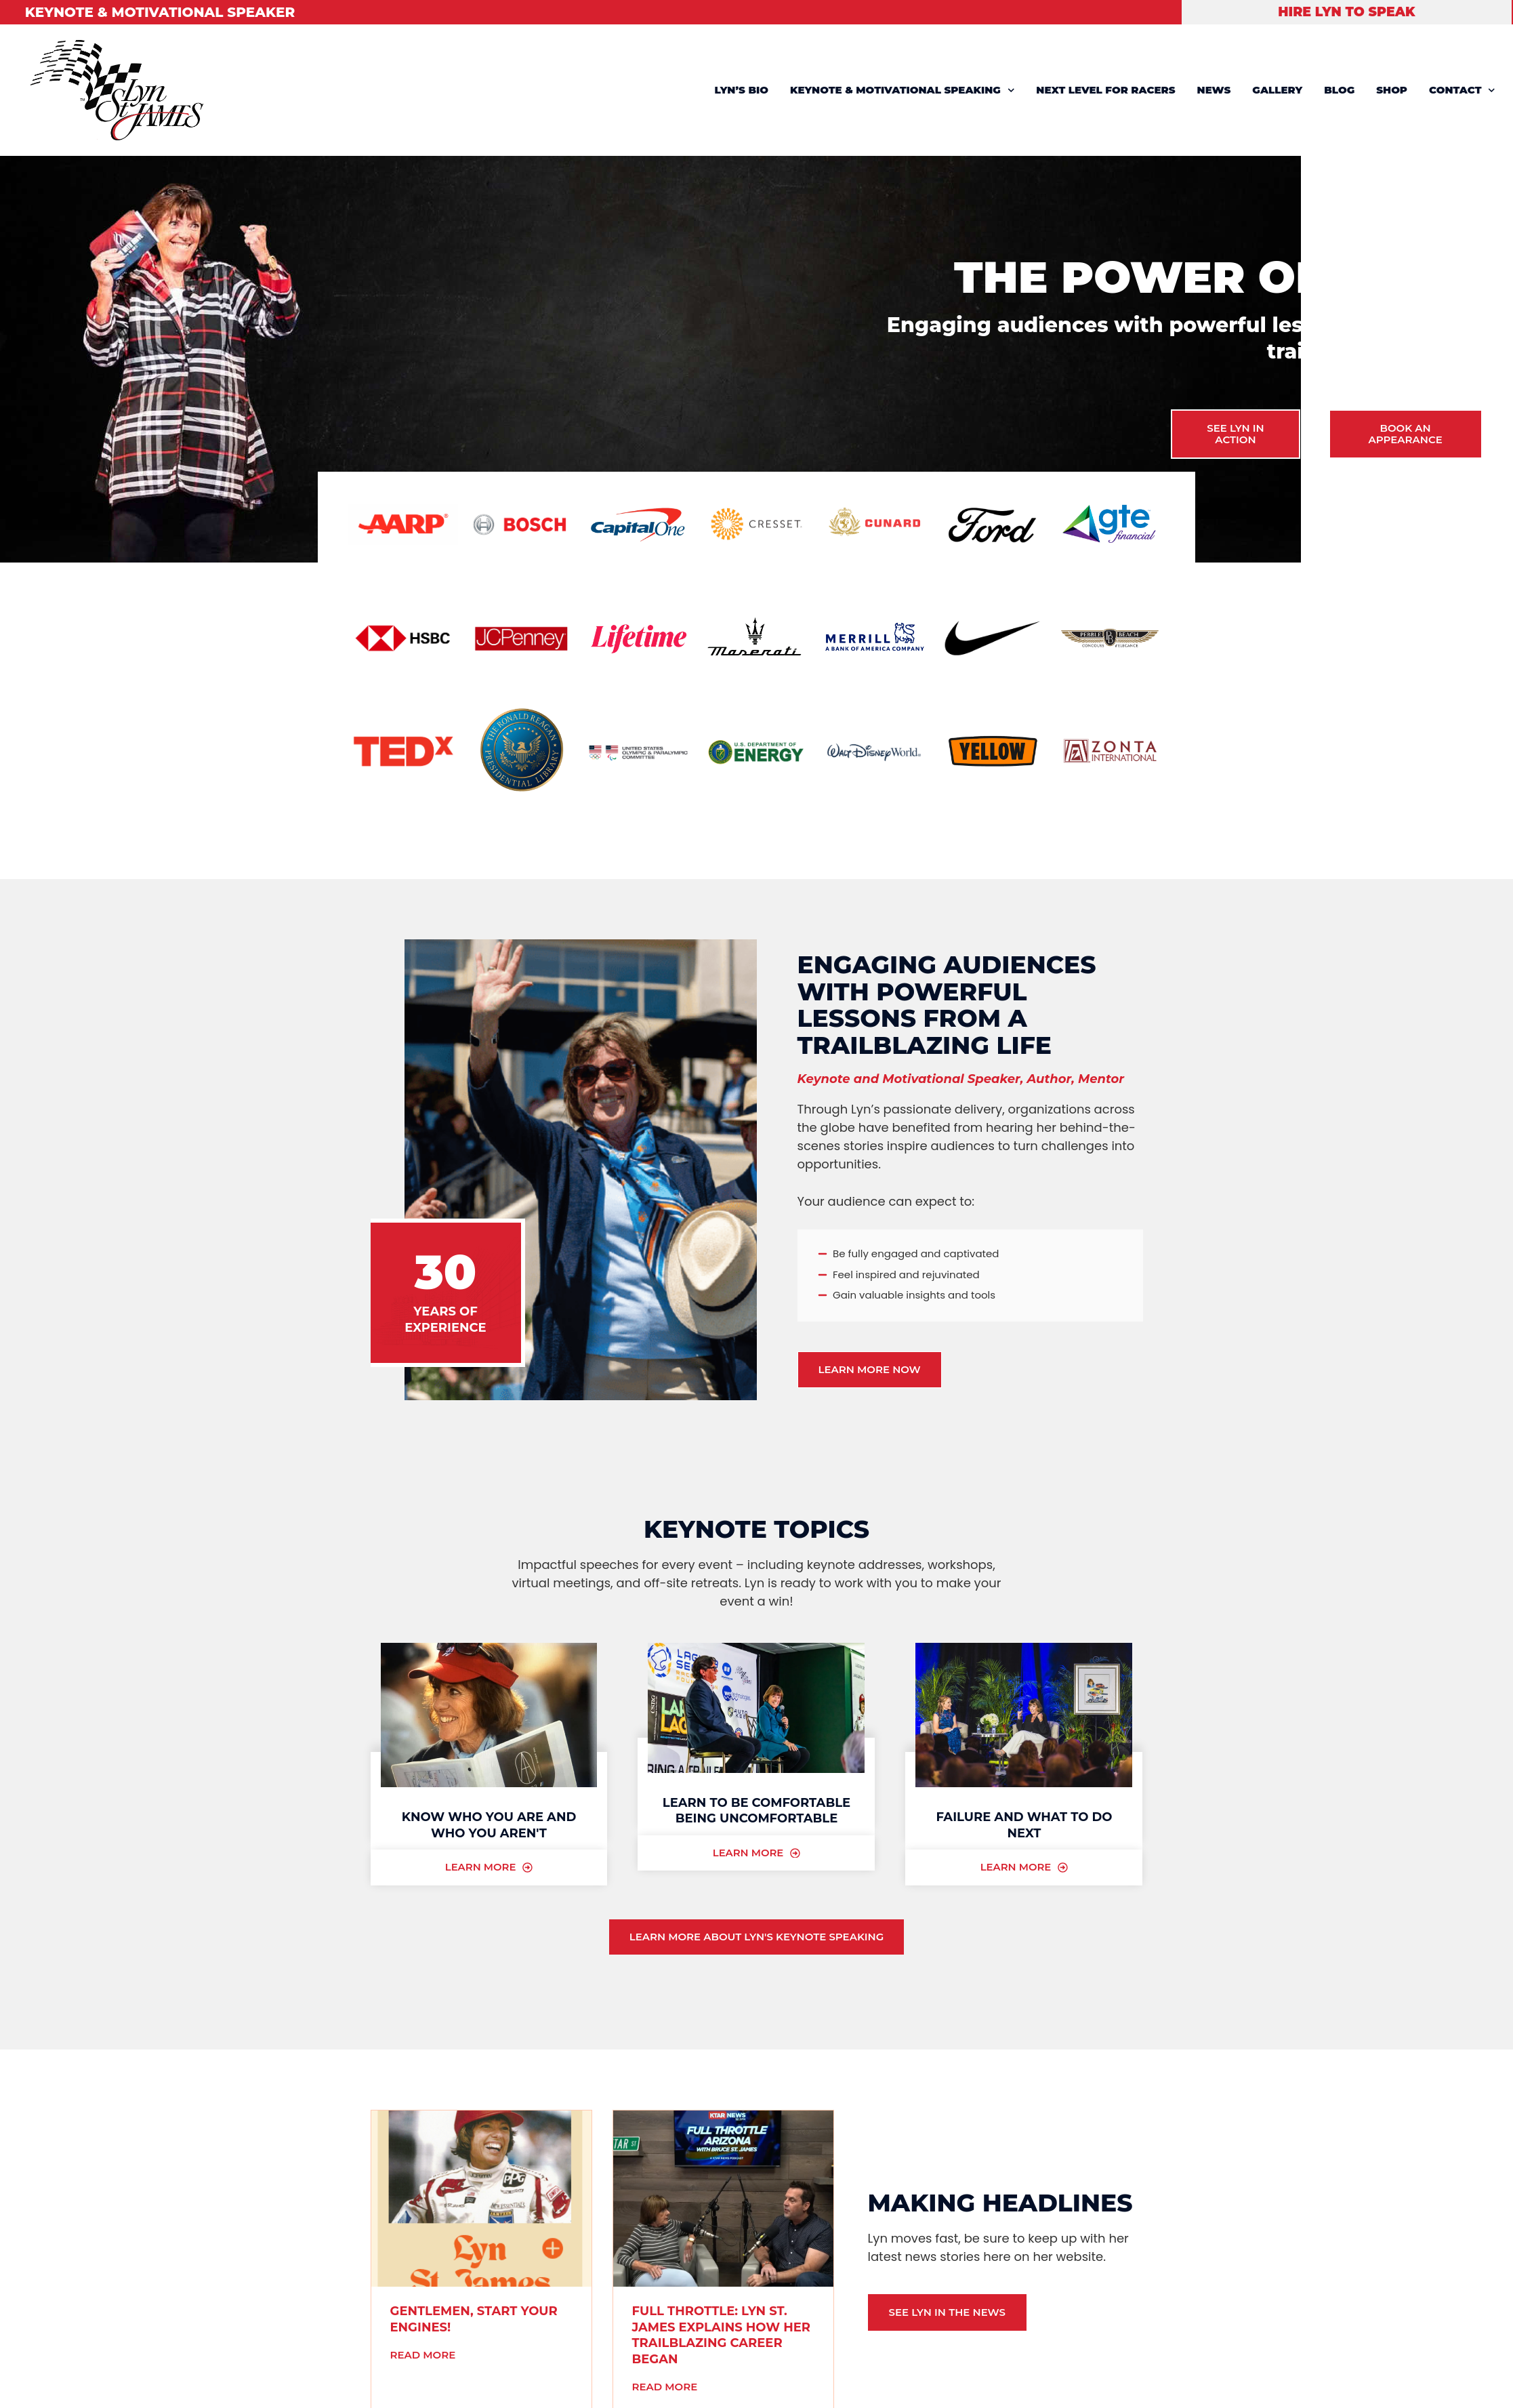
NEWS (1214, 89)
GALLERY (1277, 89)
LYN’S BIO (741, 89)
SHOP (1391, 89)
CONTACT (1462, 90)
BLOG (1339, 89)
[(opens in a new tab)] (481, 2198)
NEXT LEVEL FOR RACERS (1105, 89)
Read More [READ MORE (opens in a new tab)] (423, 2354)
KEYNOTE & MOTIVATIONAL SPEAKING (902, 90)
